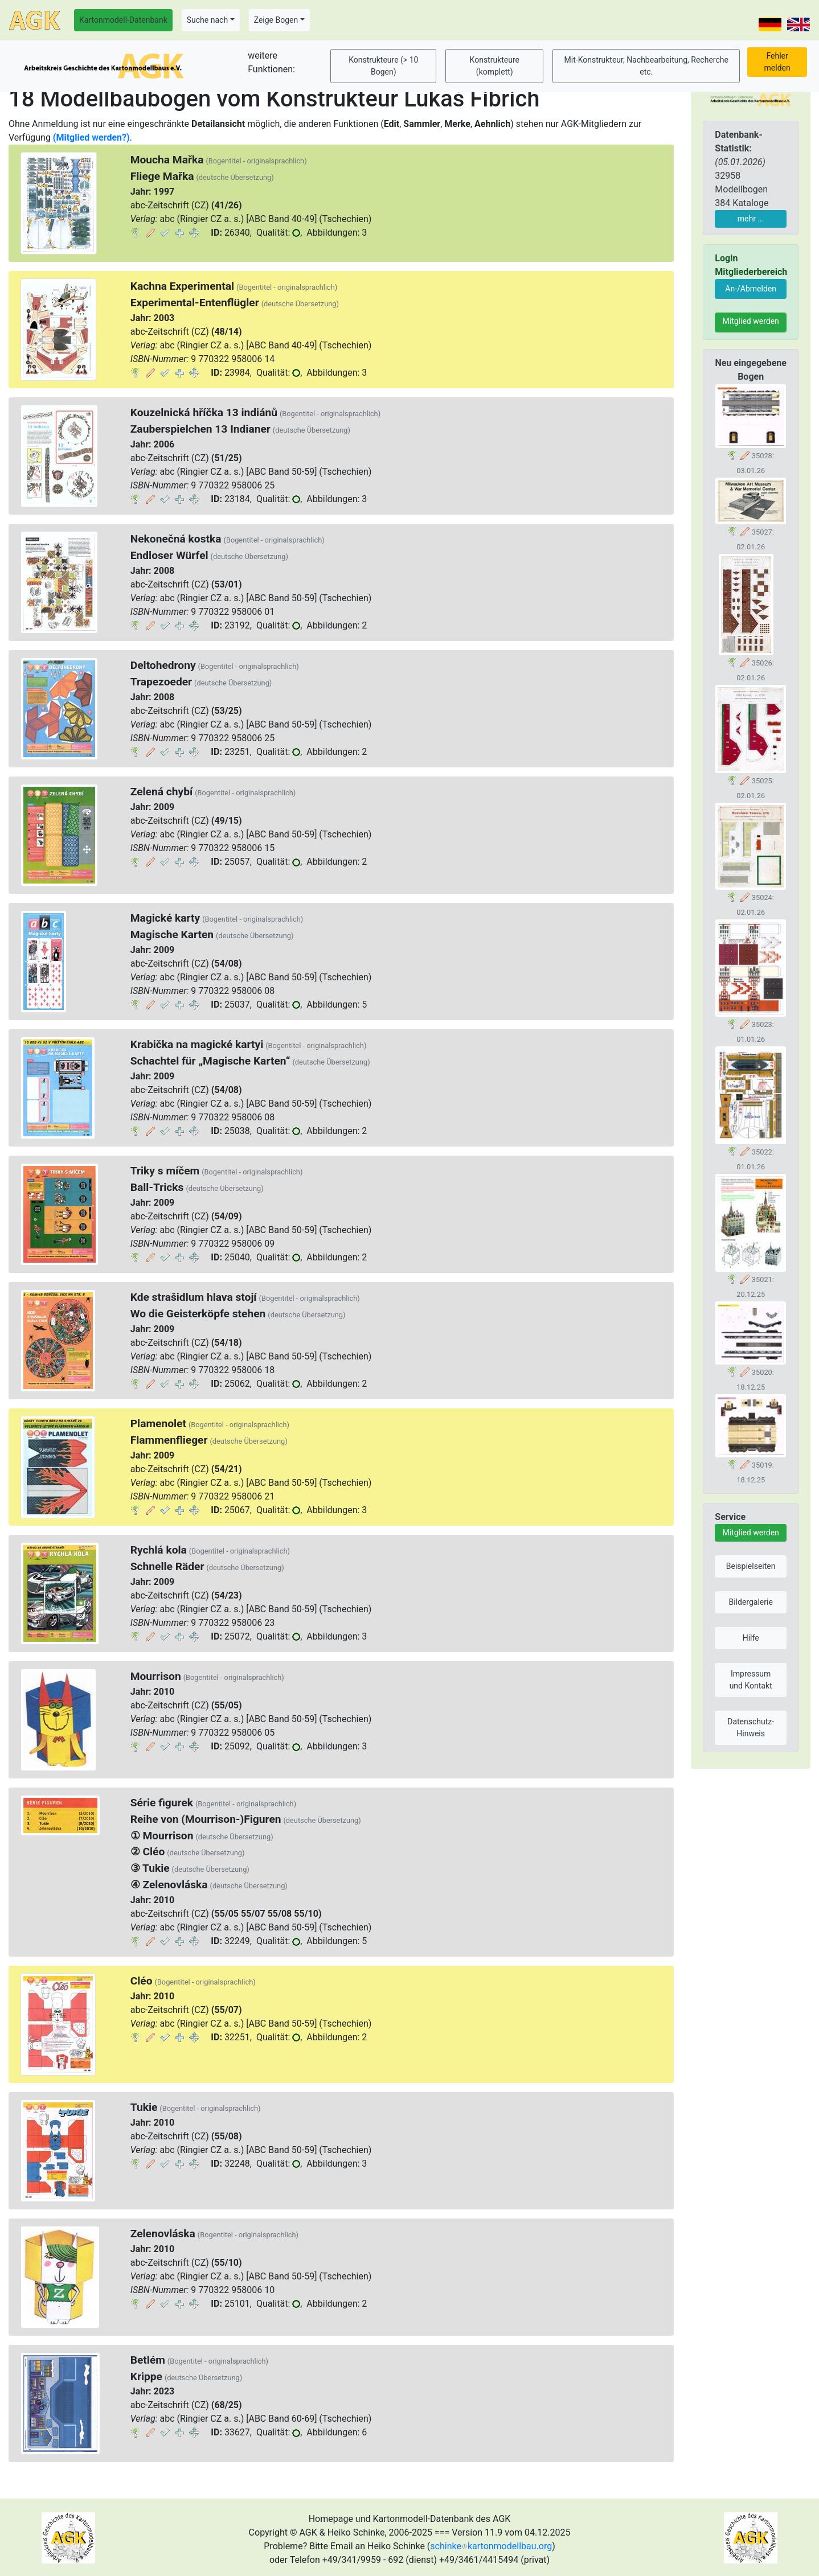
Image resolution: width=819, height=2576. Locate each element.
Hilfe (751, 1637)
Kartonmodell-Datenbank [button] (123, 19)
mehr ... (751, 218)
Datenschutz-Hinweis (750, 1727)
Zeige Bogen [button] (276, 19)
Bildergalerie (750, 1602)
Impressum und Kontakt (751, 1679)
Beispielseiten (751, 1566)
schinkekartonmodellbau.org (491, 2546)
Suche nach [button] (207, 19)
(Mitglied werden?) (91, 137)
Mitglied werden (751, 321)
